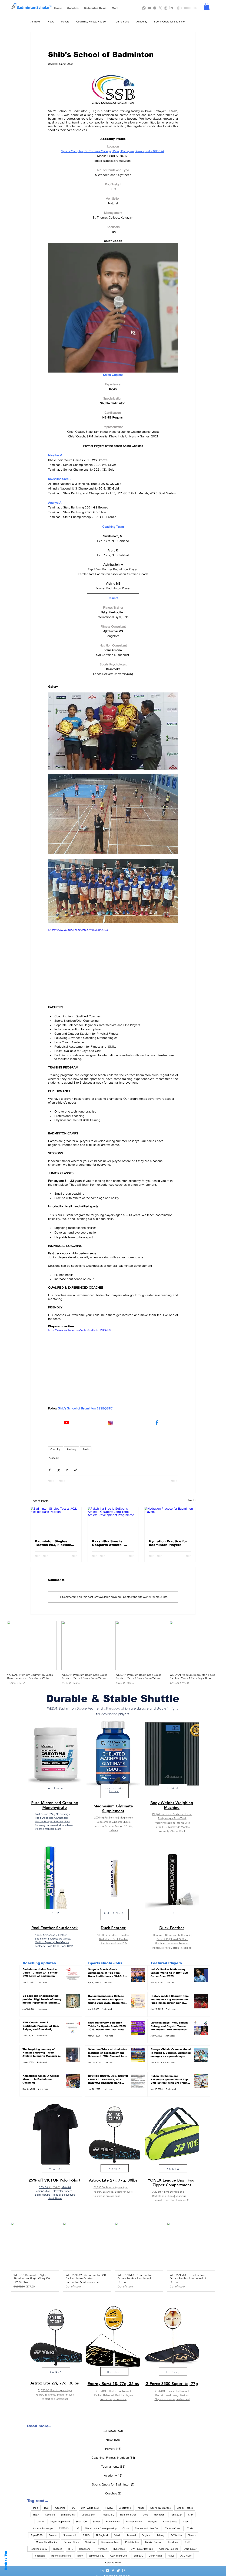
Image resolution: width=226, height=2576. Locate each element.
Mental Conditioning (47, 2542)
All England (102, 2535)
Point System (132, 2542)
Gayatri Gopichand (60, 2521)
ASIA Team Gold (119, 2555)
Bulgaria (57, 2548)
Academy (141, 21)
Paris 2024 (176, 2514)
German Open (71, 2542)
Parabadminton (134, 2521)
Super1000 (37, 2535)
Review (109, 2507)
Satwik (117, 2535)
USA (77, 2528)
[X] (160, 8)
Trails (190, 2528)
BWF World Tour (90, 2507)
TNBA (36, 2514)
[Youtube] (149, 8)
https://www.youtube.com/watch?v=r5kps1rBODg (78, 929)
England (146, 2535)
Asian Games (170, 2521)
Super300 (81, 2521)
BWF (46, 2507)
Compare (50, 2514)
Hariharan (159, 2514)
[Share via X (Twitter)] (58, 1470)
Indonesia (40, 2555)
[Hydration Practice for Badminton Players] (170, 1521)
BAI (73, 2507)
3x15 (187, 2542)
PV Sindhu (176, 2535)
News (51, 21)
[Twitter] (118, 2570)
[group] (113, 1655)
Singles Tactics (185, 2507)
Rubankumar (113, 2521)
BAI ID (86, 2535)
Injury (80, 2555)
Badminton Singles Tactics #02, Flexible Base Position (53, 1543)
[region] (54, 1779)
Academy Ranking (168, 2548)
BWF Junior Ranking (142, 2548)
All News (36, 21)
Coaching (55, 1449)
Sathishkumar (68, 2514)
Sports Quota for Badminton (170, 21)
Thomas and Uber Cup (147, 2528)
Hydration (102, 2548)
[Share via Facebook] (49, 1470)
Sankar (96, 2521)
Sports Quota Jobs (160, 2507)
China (125, 2528)
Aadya (171, 2555)
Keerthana (173, 2542)
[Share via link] (75, 1470)
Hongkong (85, 2548)
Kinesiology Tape (110, 2542)
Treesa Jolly (107, 2514)
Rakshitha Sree (128, 2514)
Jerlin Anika (155, 2555)
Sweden (53, 2535)
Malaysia (152, 2521)
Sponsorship (70, 2535)
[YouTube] (107, 2570)
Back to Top (5, 2560)
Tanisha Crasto (173, 2528)
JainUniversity (96, 2555)
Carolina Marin (113, 2562)
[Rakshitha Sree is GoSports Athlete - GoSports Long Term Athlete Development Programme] (113, 1521)
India (35, 2507)
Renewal (131, 2535)
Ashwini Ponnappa (43, 2528)
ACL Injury (185, 2555)
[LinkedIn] (171, 8)
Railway (161, 2535)
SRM (190, 2514)
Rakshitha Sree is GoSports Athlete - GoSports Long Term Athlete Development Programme (110, 1543)
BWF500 (138, 2555)
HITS (70, 2548)
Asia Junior (190, 2548)
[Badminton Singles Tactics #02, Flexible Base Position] (56, 1521)
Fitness (192, 2535)
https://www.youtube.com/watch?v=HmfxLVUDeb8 (79, 1330)
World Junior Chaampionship (101, 2528)
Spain (186, 2521)
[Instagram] (166, 8)
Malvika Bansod (153, 2542)
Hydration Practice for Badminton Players (168, 1543)
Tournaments (121, 21)
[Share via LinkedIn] (67, 1470)
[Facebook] (155, 8)
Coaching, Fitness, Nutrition (91, 21)
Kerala (85, 1449)
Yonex (140, 2507)
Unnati (40, 2521)
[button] (207, 6)
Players (65, 21)
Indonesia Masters (61, 2555)
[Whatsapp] (144, 8)
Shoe (145, 2514)
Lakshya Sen (88, 2514)
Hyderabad (119, 2548)
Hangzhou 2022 (38, 2548)
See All (191, 1500)
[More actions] (176, 45)
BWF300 (64, 2528)
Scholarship (125, 2507)
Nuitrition (90, 2542)
